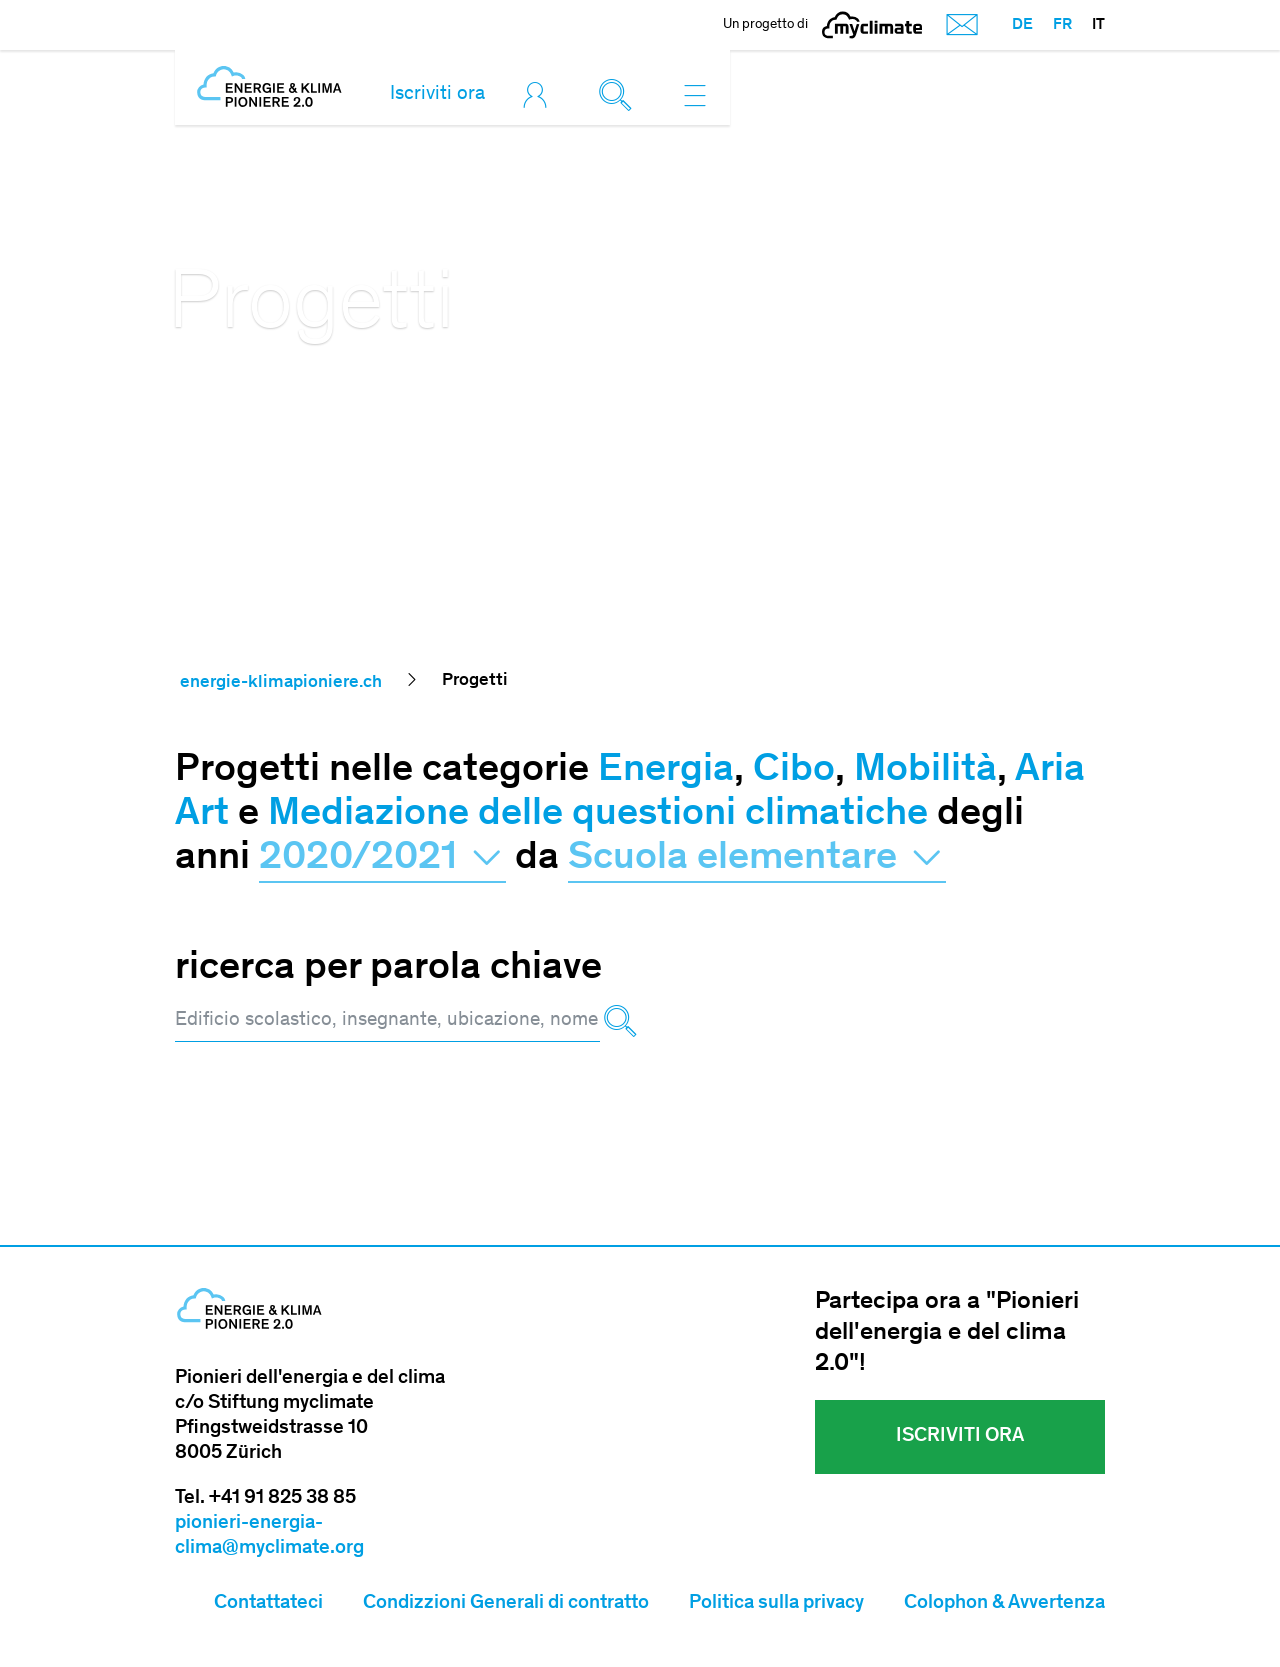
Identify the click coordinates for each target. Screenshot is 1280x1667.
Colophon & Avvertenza (1004, 1604)
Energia (666, 771)
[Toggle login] (540, 95)
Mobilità (925, 771)
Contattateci (268, 1604)
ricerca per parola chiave (388, 969)
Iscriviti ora (437, 95)
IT (1098, 25)
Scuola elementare (757, 859)
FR (1062, 25)
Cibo (794, 771)
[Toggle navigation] (695, 95)
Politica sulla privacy (776, 1604)
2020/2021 (382, 859)
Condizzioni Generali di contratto (506, 1604)
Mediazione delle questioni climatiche (598, 815)
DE (1022, 25)
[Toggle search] (620, 95)
